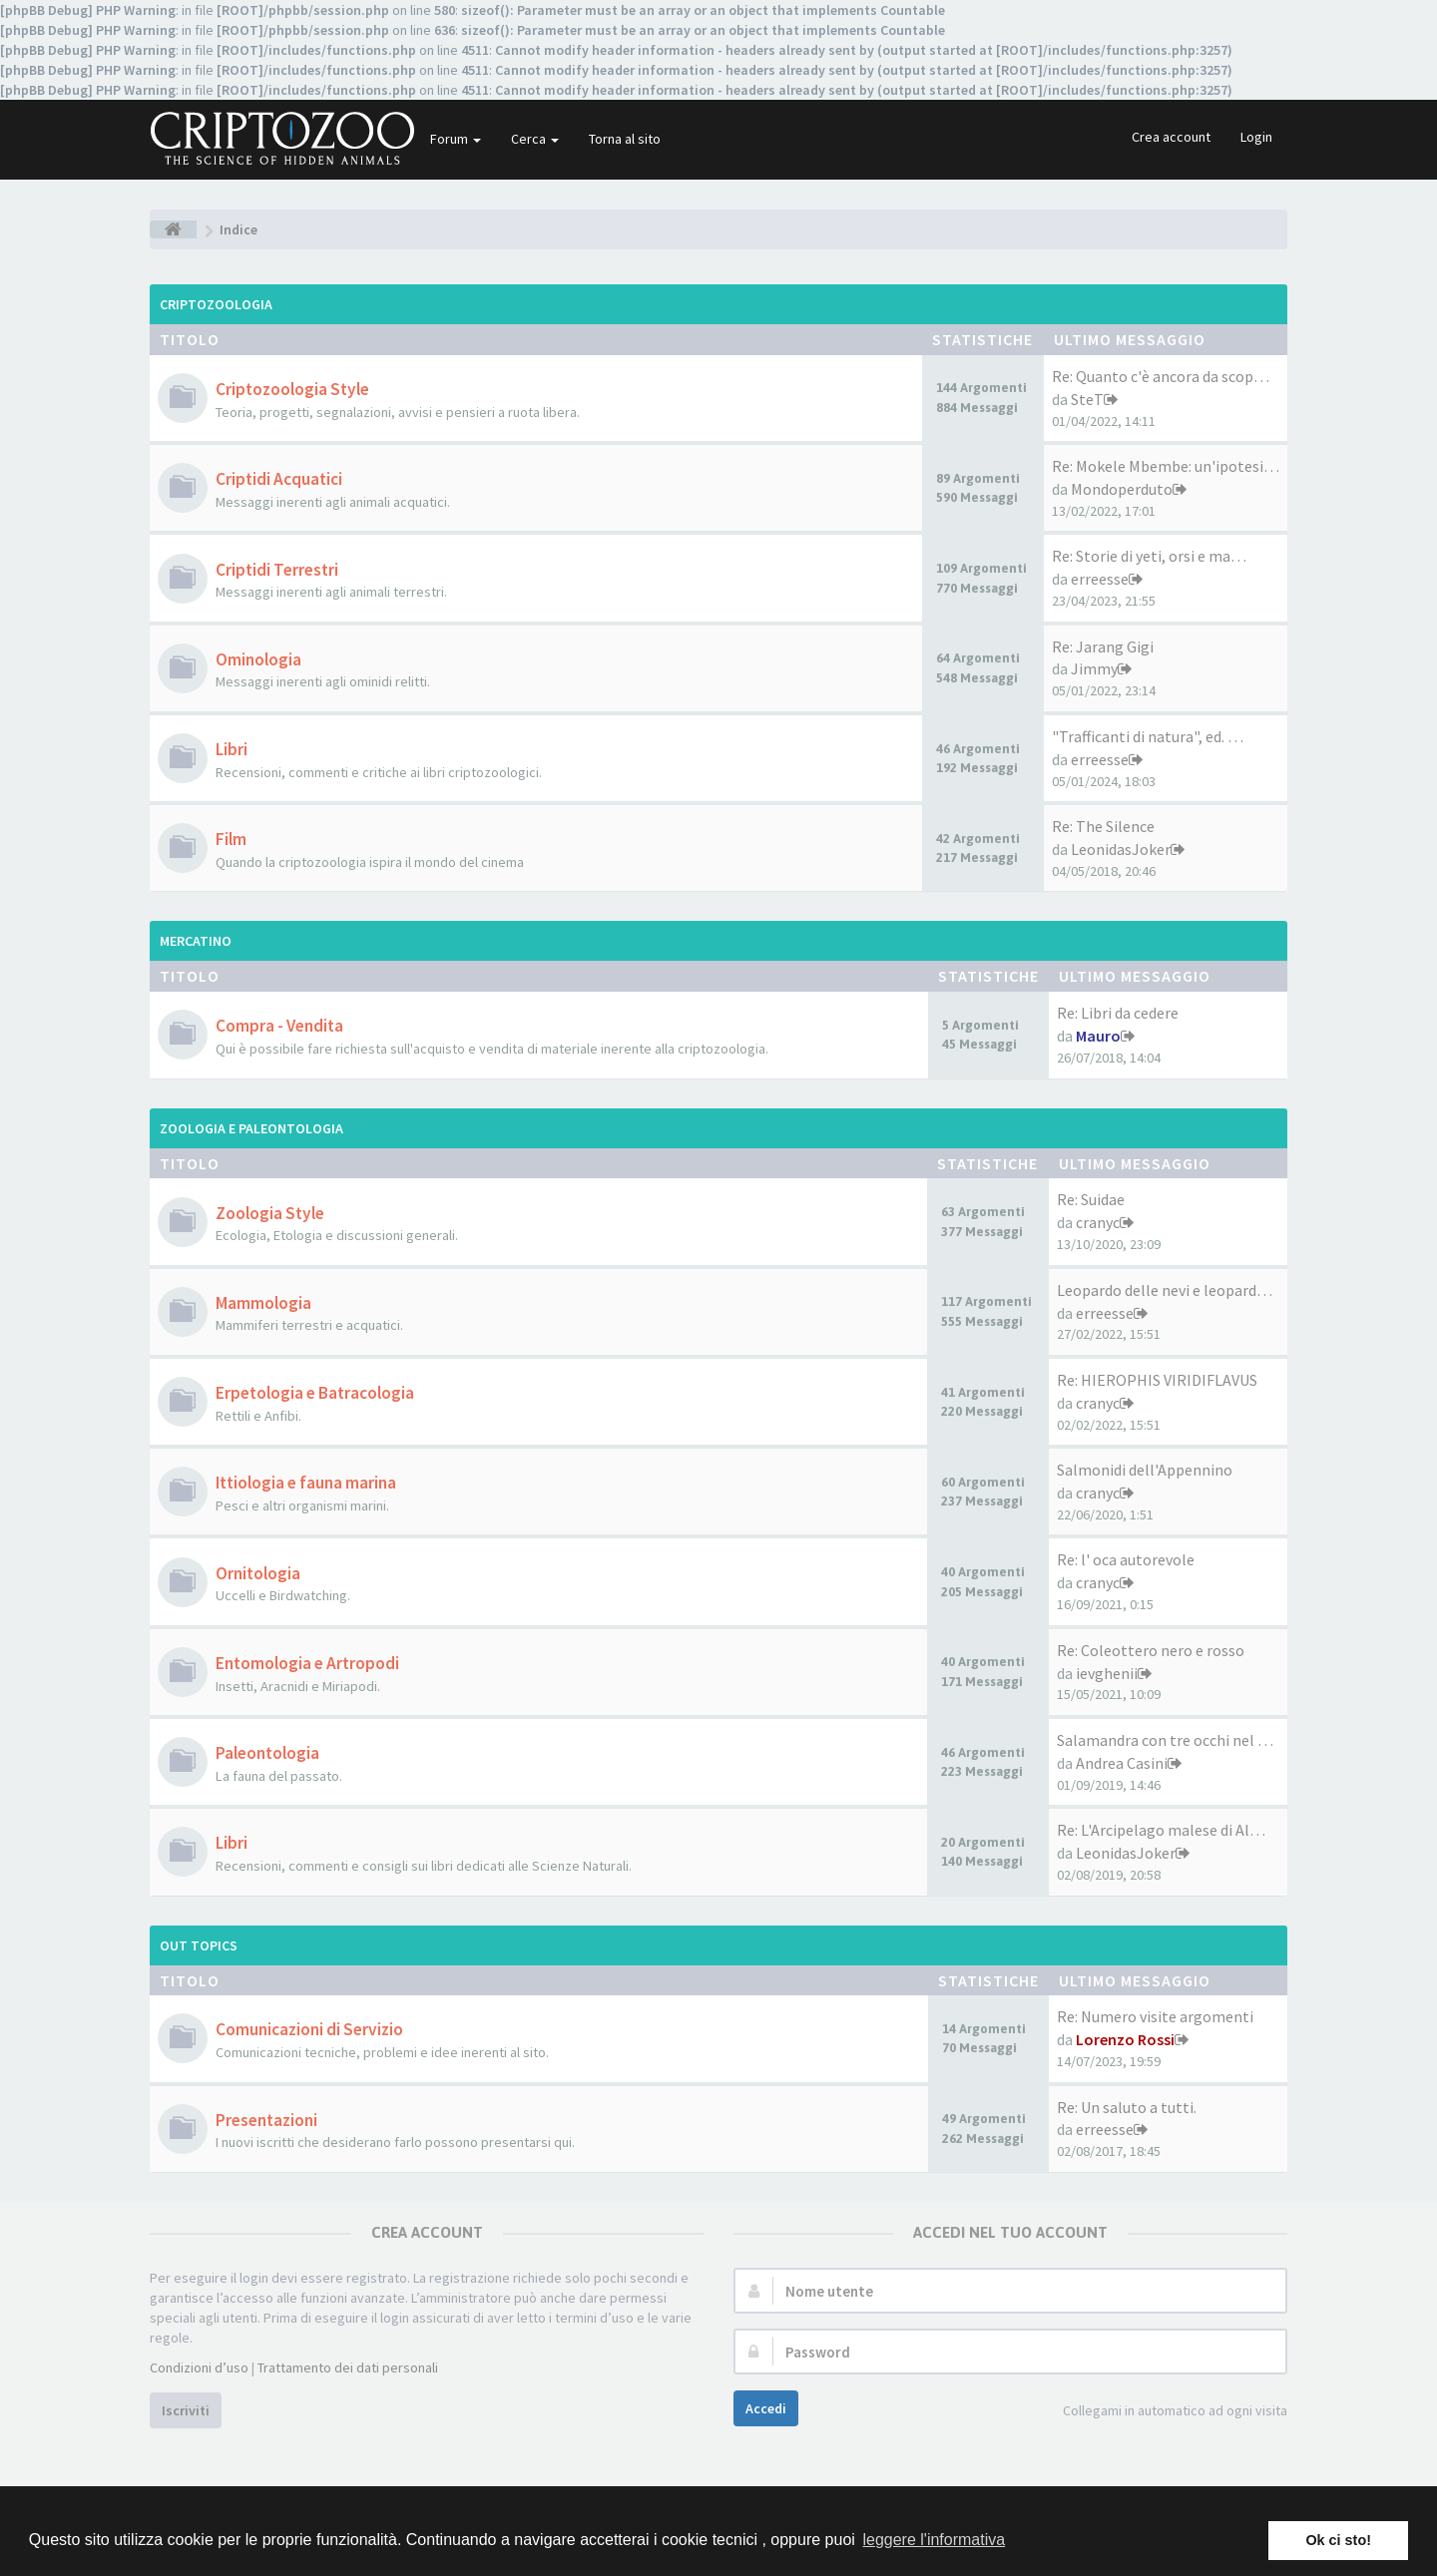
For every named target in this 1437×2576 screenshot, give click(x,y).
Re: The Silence (1103, 826)
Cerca (535, 139)
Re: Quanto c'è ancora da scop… (1160, 376)
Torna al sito (625, 139)
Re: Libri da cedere (1118, 1013)
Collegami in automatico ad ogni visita (1164, 2411)
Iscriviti (186, 2410)
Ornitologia (258, 1573)
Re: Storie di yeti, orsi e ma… (1149, 556)
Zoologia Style (270, 1213)
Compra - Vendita (279, 1026)
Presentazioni (266, 2120)
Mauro (1098, 1036)
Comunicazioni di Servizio (309, 2029)
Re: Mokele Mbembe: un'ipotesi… (1165, 466)
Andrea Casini (1122, 1763)
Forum (455, 139)
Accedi (765, 2408)
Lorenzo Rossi (1125, 2039)
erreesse (1100, 579)
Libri (231, 749)
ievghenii (1107, 1673)
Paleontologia (267, 1753)
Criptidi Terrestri (277, 570)
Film (231, 839)
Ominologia (258, 659)
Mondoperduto (1122, 489)
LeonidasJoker (1121, 849)
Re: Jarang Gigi (1103, 646)
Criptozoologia (216, 304)
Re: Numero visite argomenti (1155, 2016)
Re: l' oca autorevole (1126, 1559)
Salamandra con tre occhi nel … (1165, 1740)
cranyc (1098, 1222)
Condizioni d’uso (199, 2367)
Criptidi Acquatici (279, 479)
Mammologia (263, 1303)
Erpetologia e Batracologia (315, 1393)
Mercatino (196, 941)
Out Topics (199, 1945)
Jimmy (1094, 668)
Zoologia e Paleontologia (251, 1128)
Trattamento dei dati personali (347, 2367)
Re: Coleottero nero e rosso (1150, 1650)
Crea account (1171, 137)
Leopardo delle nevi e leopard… (1164, 1290)
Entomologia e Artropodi (307, 1663)
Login (1256, 137)
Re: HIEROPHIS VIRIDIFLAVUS (1157, 1380)
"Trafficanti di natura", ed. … (1147, 736)
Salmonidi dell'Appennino (1144, 1470)
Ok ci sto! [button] (1338, 2540)
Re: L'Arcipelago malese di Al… (1161, 1830)
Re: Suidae (1091, 1199)
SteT (1087, 399)
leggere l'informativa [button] (933, 2539)
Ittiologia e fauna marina (306, 1483)
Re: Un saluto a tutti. (1127, 2107)
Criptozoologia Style (292, 389)
